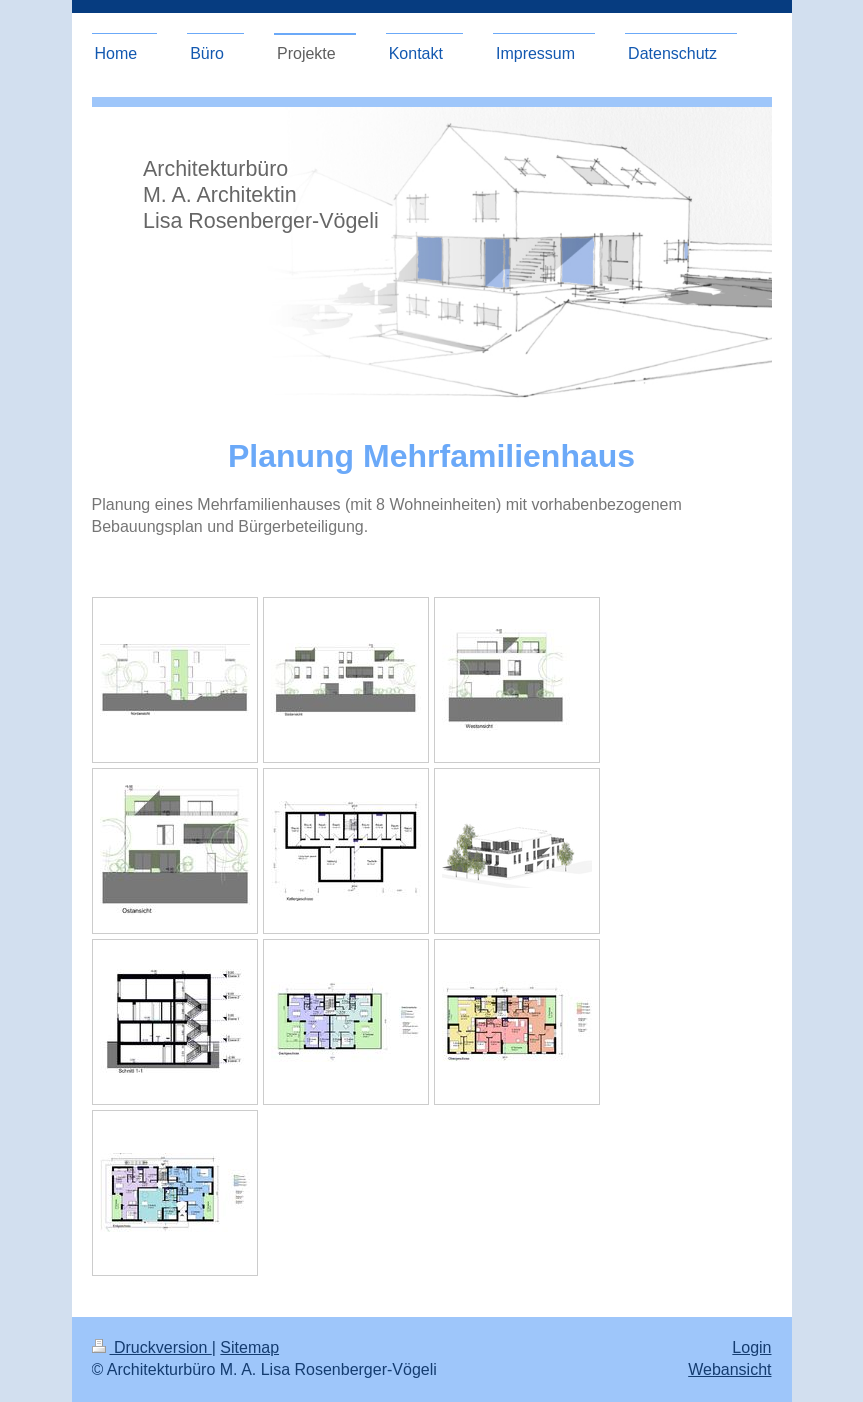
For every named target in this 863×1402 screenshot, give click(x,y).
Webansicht (729, 1369)
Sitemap (249, 1347)
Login (751, 1347)
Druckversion (152, 1347)
